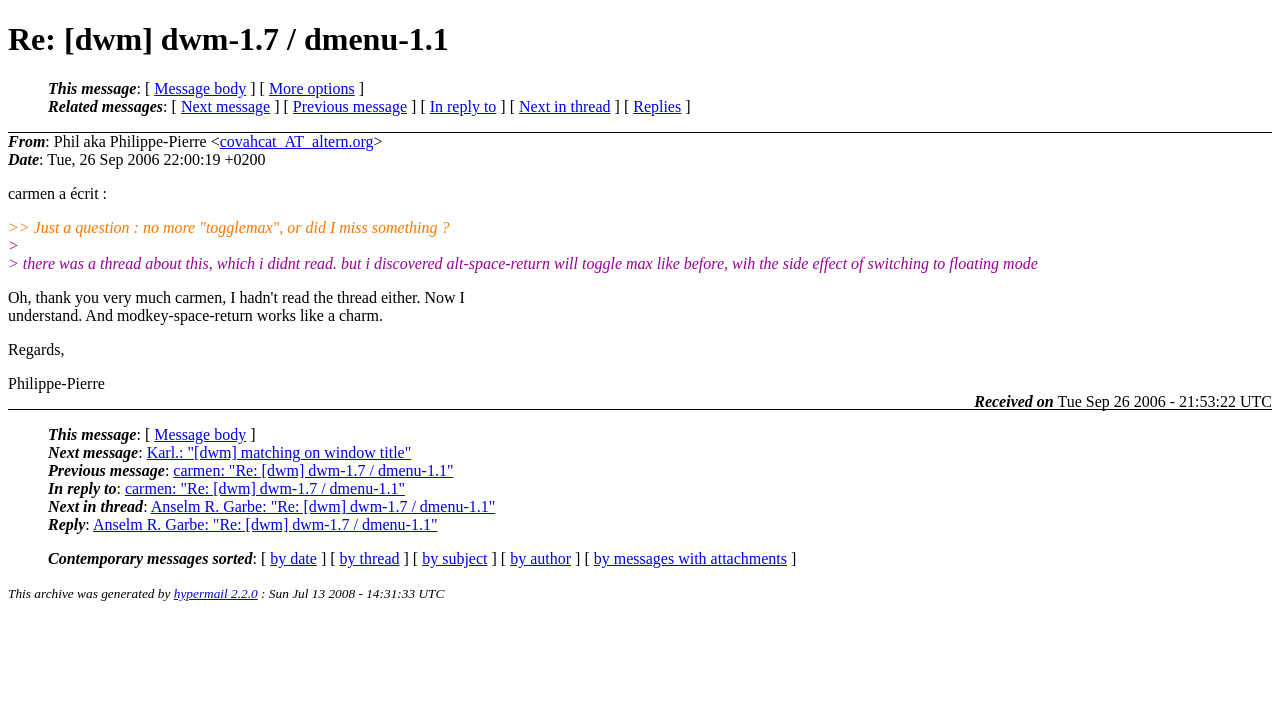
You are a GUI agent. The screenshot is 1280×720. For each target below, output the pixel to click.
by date (293, 558)
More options (312, 88)
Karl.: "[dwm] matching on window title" (279, 452)
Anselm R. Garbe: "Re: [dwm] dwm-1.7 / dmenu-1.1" (323, 506)
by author (540, 558)
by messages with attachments (690, 558)
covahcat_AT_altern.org (297, 141)
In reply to (463, 106)
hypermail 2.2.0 (216, 593)
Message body (200, 88)
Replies (657, 106)
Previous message (350, 106)
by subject (454, 558)
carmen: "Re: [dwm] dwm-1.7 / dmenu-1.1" (313, 470)
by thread (370, 558)
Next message (225, 106)
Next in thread (565, 106)
